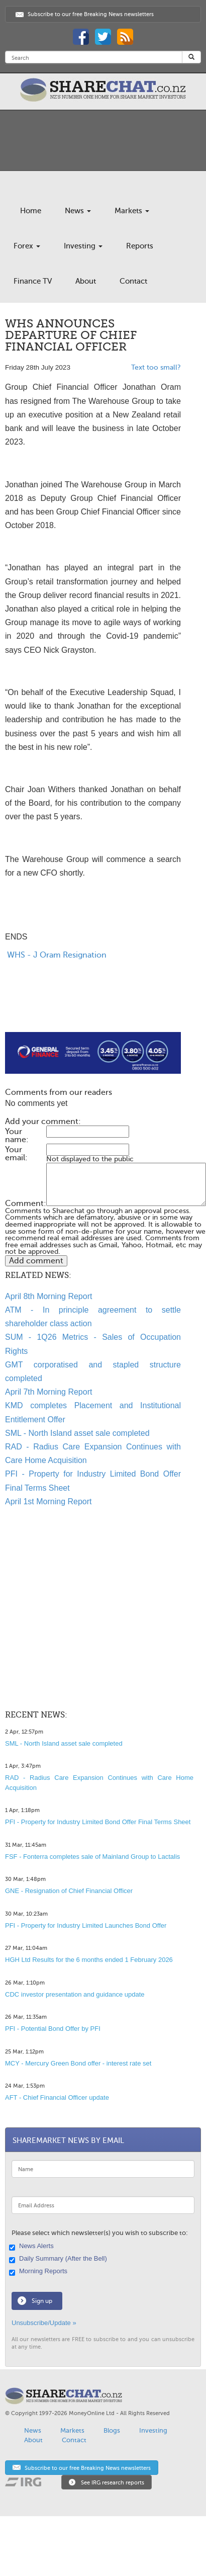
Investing (83, 246)
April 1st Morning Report (48, 1501)
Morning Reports (39, 2272)
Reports (139, 246)
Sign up (42, 2300)
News (78, 211)
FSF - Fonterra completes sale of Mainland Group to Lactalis (92, 1856)
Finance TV (33, 281)
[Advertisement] (84, 1008)
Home (30, 211)
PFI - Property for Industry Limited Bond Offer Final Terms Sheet (97, 1822)
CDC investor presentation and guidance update (75, 1994)
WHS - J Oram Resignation (56, 955)
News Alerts (33, 2247)
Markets (132, 211)
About (85, 281)
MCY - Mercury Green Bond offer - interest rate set (78, 2063)
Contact (133, 281)
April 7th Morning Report (48, 1392)
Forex (27, 246)
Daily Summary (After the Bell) (59, 2259)
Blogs (112, 2430)
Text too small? (156, 367)
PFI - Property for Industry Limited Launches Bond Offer (85, 1925)
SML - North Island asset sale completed (77, 1433)
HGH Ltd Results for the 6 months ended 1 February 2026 (89, 1959)
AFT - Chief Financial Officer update (57, 2097)
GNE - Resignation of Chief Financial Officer (69, 1891)
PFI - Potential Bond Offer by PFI (52, 2028)
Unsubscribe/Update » (44, 2323)
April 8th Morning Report (48, 1296)
